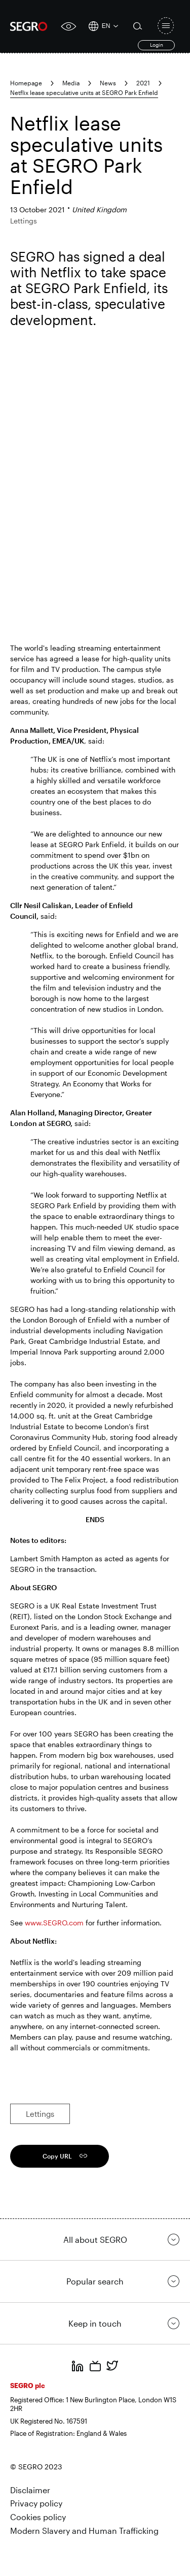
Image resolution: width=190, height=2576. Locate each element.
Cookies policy (38, 2517)
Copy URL (57, 2156)
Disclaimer (30, 2490)
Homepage (26, 82)
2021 (143, 82)
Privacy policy (36, 2503)
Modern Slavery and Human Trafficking (84, 2530)
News (108, 82)
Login (156, 45)
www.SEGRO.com (53, 1922)
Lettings (40, 2113)
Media (71, 82)
